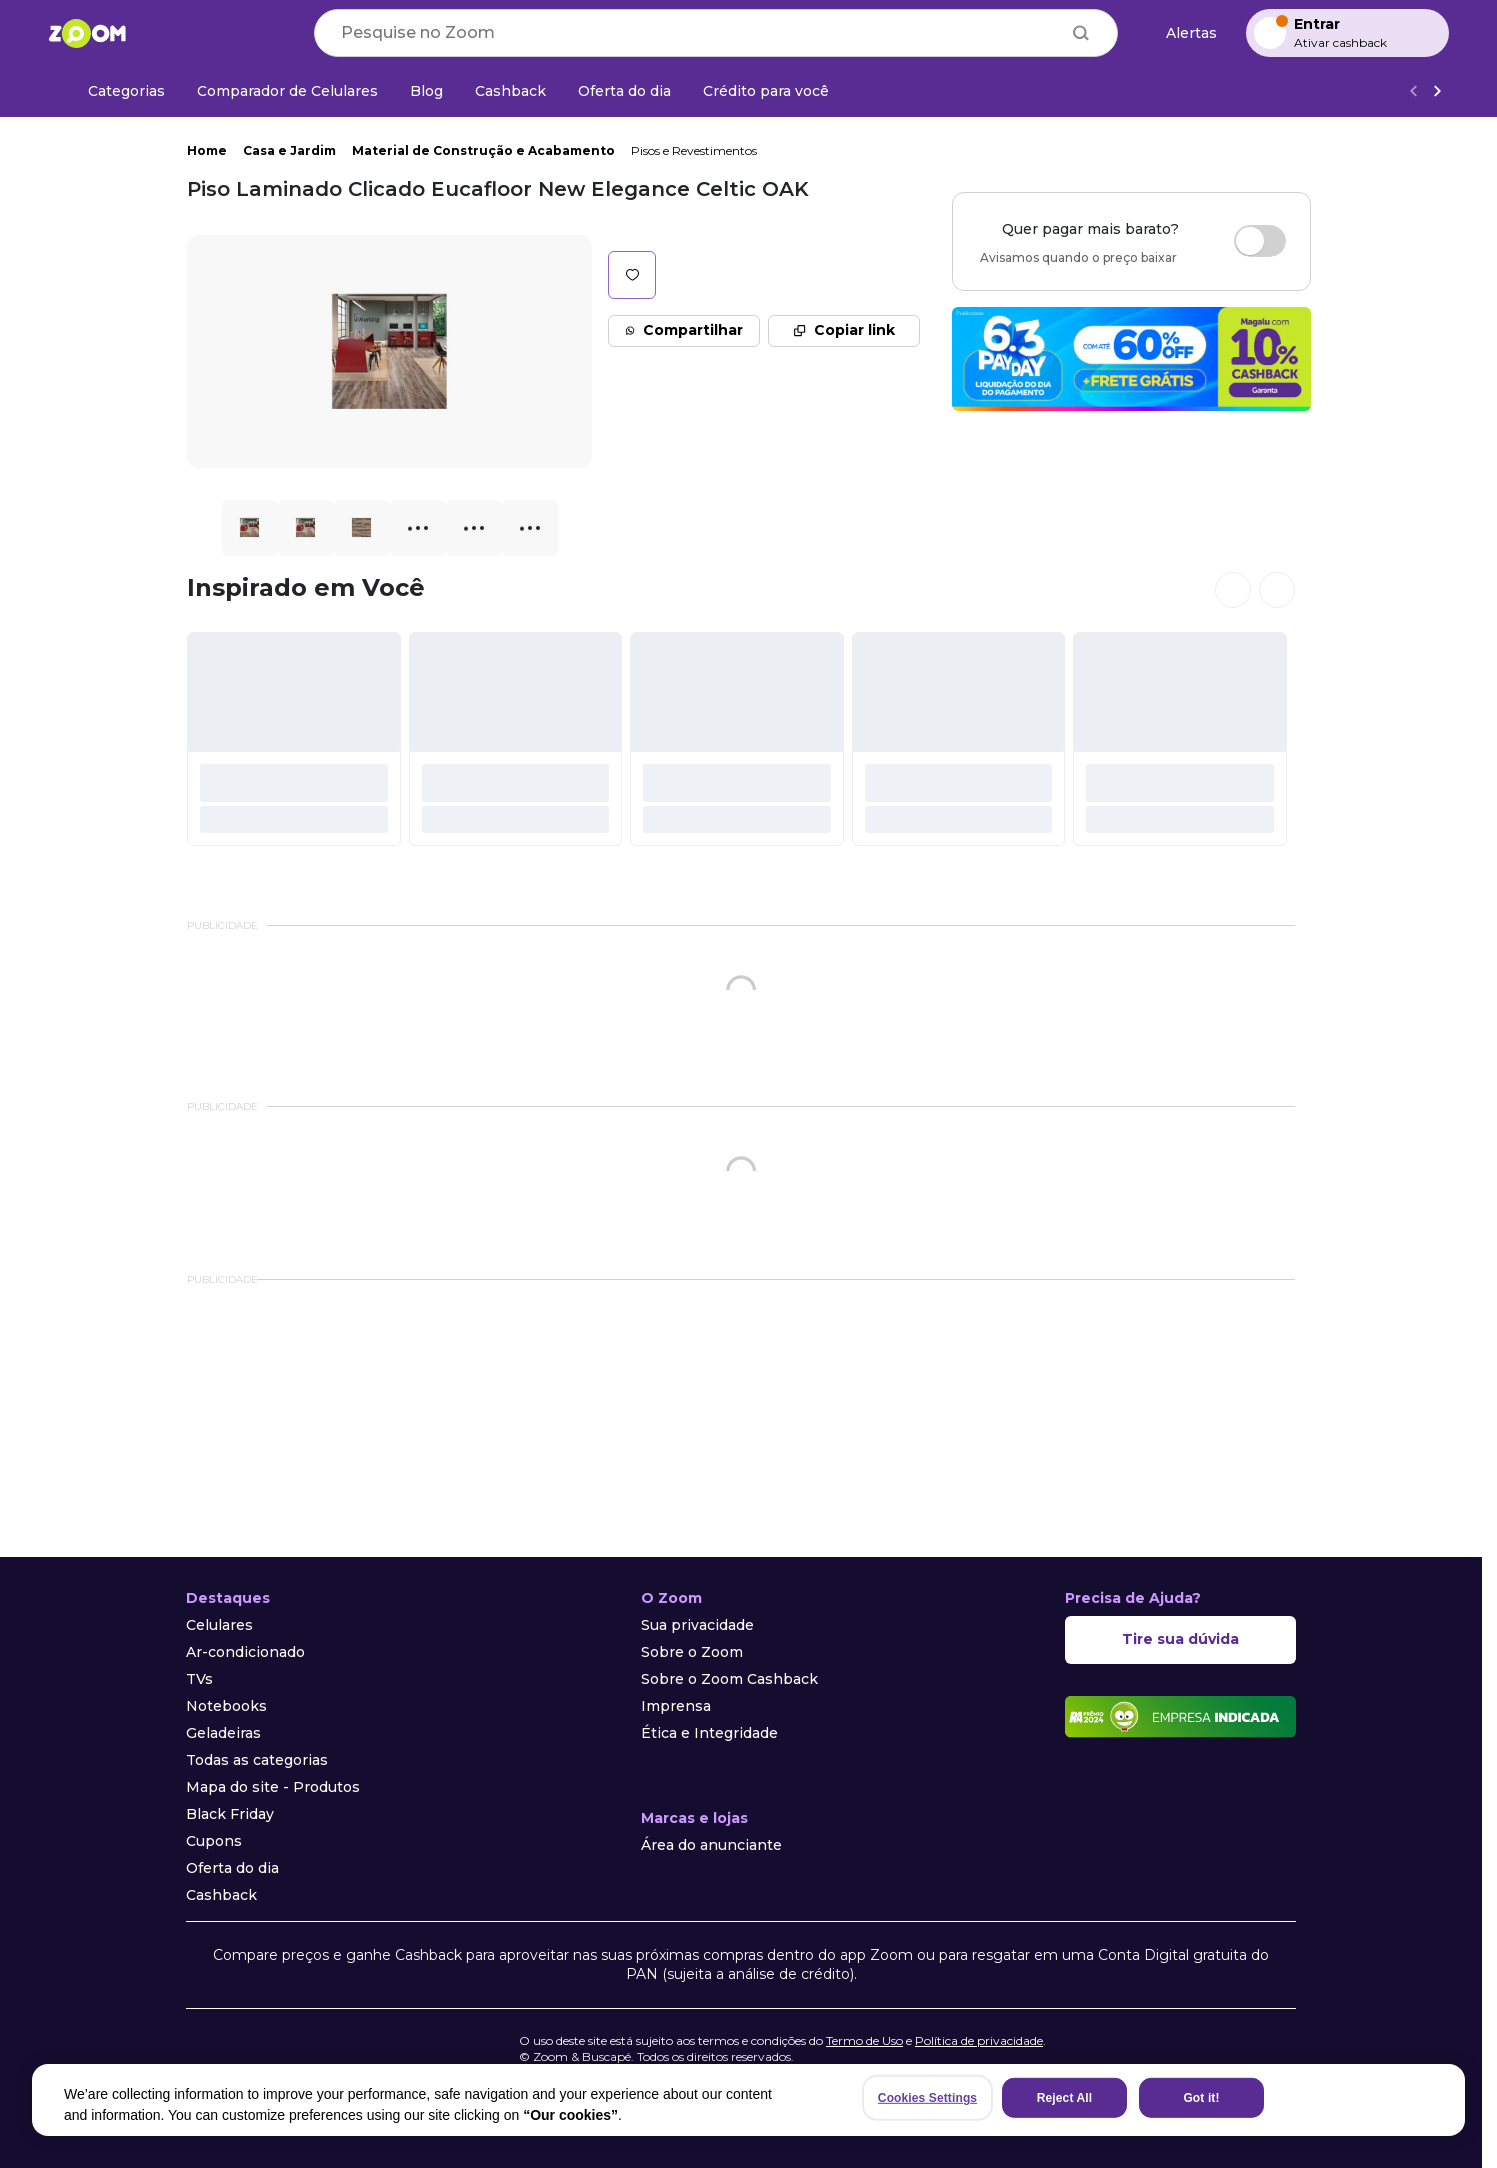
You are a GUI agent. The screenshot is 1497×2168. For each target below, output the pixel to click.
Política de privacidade (979, 2040)
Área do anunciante (711, 1845)
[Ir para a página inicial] (87, 33)
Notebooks (226, 1706)
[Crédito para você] (766, 91)
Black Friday (230, 1814)
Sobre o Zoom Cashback (729, 1679)
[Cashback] (510, 91)
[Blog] (426, 91)
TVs (199, 1679)
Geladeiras (223, 1733)
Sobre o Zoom (692, 1652)
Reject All (1064, 2098)
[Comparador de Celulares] (287, 91)
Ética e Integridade (709, 1733)
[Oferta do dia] (624, 91)
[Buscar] (1081, 33)
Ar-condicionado (245, 1652)
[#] (294, 739)
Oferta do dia (232, 1868)
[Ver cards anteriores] (1233, 590)
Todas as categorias (257, 1760)
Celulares (219, 1625)
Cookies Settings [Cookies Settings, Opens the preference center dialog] (927, 2098)
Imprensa (676, 1706)
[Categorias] (114, 91)
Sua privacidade (697, 1625)
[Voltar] (1413, 91)
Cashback (221, 1895)
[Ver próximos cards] (1277, 590)
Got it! (1201, 2098)
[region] (748, 2100)
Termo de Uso (864, 2040)
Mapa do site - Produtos (273, 1787)
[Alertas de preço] (1182, 33)
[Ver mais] (1437, 91)
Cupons (214, 1841)
